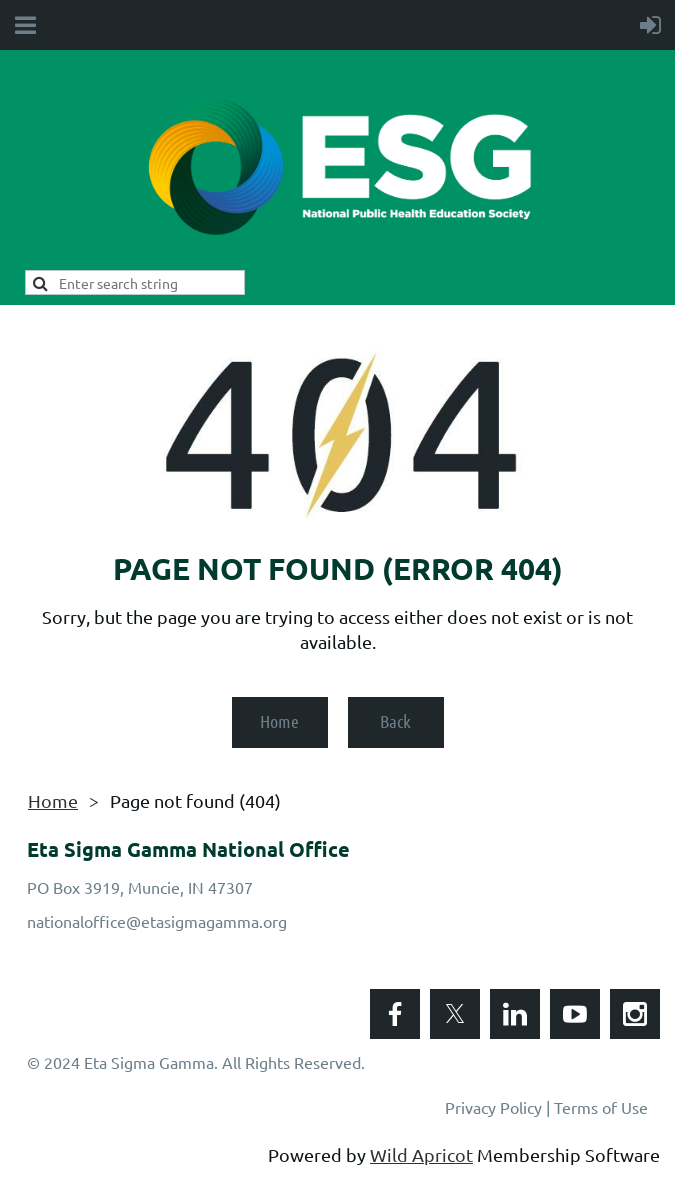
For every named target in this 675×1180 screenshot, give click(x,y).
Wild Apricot (421, 1154)
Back (395, 721)
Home (279, 721)
